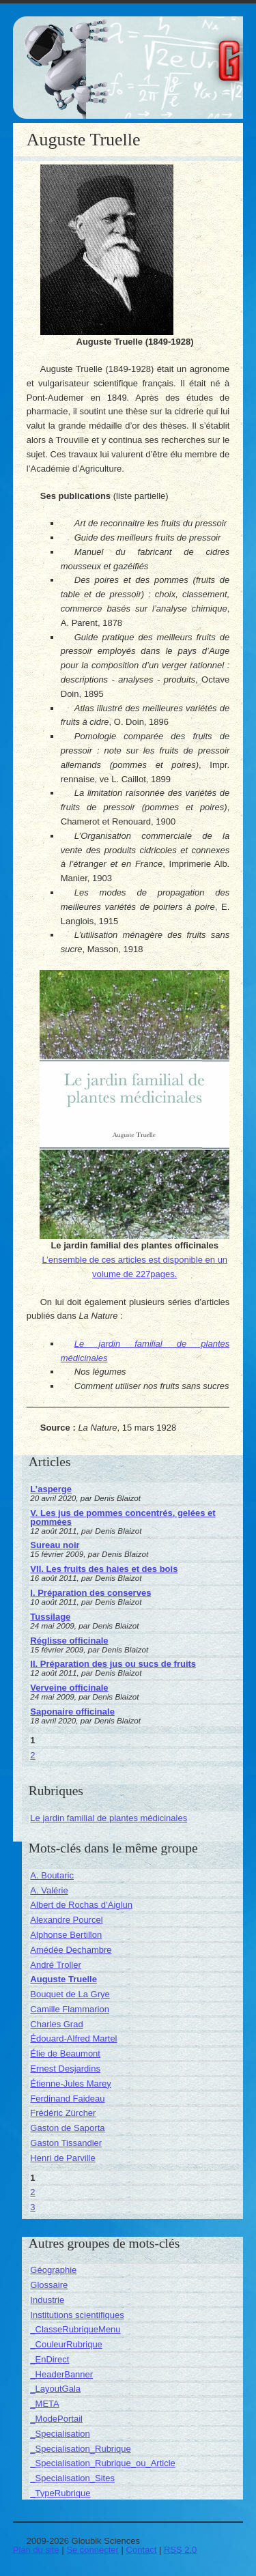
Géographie (53, 2270)
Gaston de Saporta (67, 2128)
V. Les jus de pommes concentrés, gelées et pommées (122, 1517)
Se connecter (92, 2550)
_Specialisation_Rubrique (80, 2449)
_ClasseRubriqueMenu (75, 2329)
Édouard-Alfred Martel (73, 2038)
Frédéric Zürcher (63, 2113)
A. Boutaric (52, 1875)
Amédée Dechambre (70, 1950)
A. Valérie (49, 1890)
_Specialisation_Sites (72, 2478)
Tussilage (50, 1617)
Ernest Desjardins (65, 2068)
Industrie (47, 2300)
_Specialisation (59, 2434)
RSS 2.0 (180, 2550)
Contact (141, 2550)
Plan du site (36, 2550)
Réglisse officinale (69, 1640)
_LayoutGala (55, 2389)
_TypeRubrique (60, 2493)
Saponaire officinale (72, 1711)
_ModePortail (56, 2419)
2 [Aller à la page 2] (32, 1755)
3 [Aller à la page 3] (32, 2207)
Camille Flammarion (69, 2009)
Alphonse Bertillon (66, 1935)
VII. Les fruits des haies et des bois (103, 1569)
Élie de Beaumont (65, 2053)
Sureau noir (54, 1545)
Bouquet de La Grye (69, 1994)
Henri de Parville (62, 2158)
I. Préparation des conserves (90, 1593)
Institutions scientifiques (77, 2315)
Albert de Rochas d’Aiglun (81, 1905)
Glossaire (49, 2285)
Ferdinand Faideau (67, 2098)
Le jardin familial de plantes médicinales (108, 1818)
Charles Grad (56, 2024)
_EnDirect (49, 2359)
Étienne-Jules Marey (70, 2083)
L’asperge (51, 1489)
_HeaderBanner (61, 2374)
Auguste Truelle (63, 1979)
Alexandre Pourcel (66, 1920)
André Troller (55, 1965)
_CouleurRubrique (66, 2344)
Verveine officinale (69, 1688)
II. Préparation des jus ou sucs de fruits (113, 1664)
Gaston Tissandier (66, 2143)
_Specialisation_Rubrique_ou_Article (102, 2463)
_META (44, 2404)
